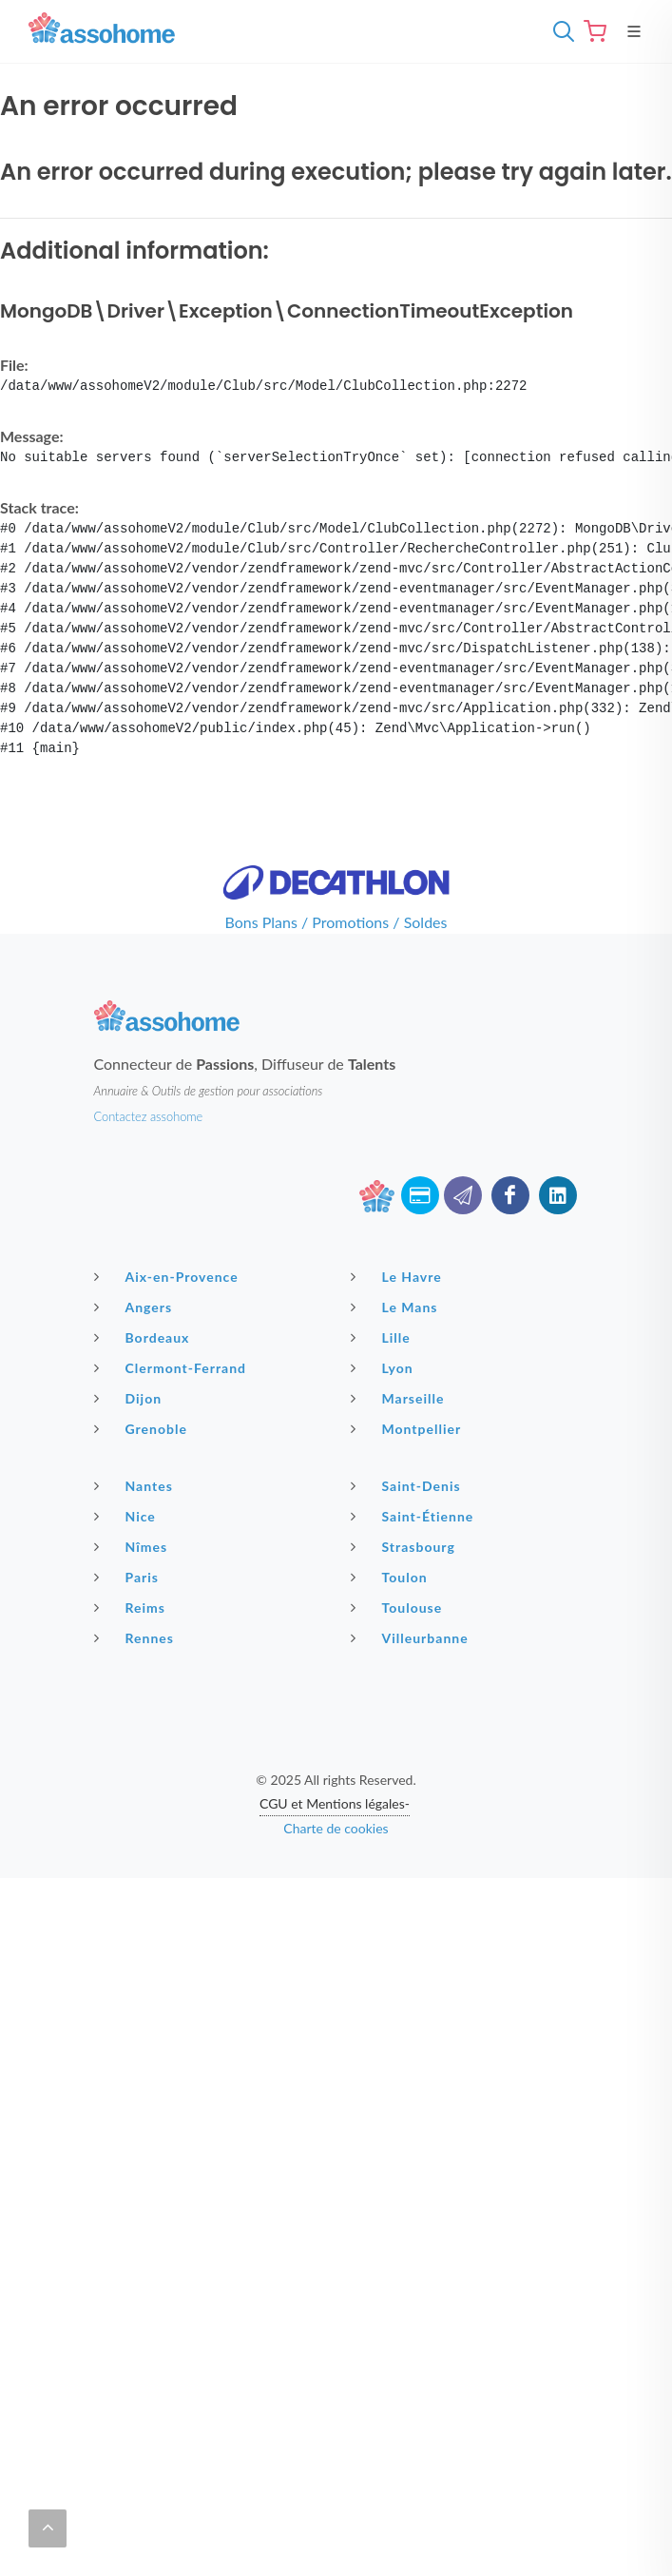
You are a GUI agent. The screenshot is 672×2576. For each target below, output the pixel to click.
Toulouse (399, 1607)
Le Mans (396, 1306)
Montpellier (408, 1428)
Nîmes (133, 1546)
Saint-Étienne (414, 1515)
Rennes (136, 1637)
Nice (127, 1515)
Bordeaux (144, 1337)
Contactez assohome (148, 1116)
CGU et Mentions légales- (334, 1803)
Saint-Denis (408, 1485)
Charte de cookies (335, 1828)
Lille (383, 1337)
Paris (129, 1576)
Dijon (131, 1397)
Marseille (400, 1397)
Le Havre (398, 1276)
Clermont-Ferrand (173, 1367)
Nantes (136, 1485)
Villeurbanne (412, 1637)
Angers (136, 1306)
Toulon (391, 1576)
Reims (132, 1607)
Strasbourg (405, 1546)
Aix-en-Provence (169, 1276)
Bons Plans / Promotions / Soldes (336, 922)
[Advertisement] (336, 2011)
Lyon (384, 1367)
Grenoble (143, 1428)
